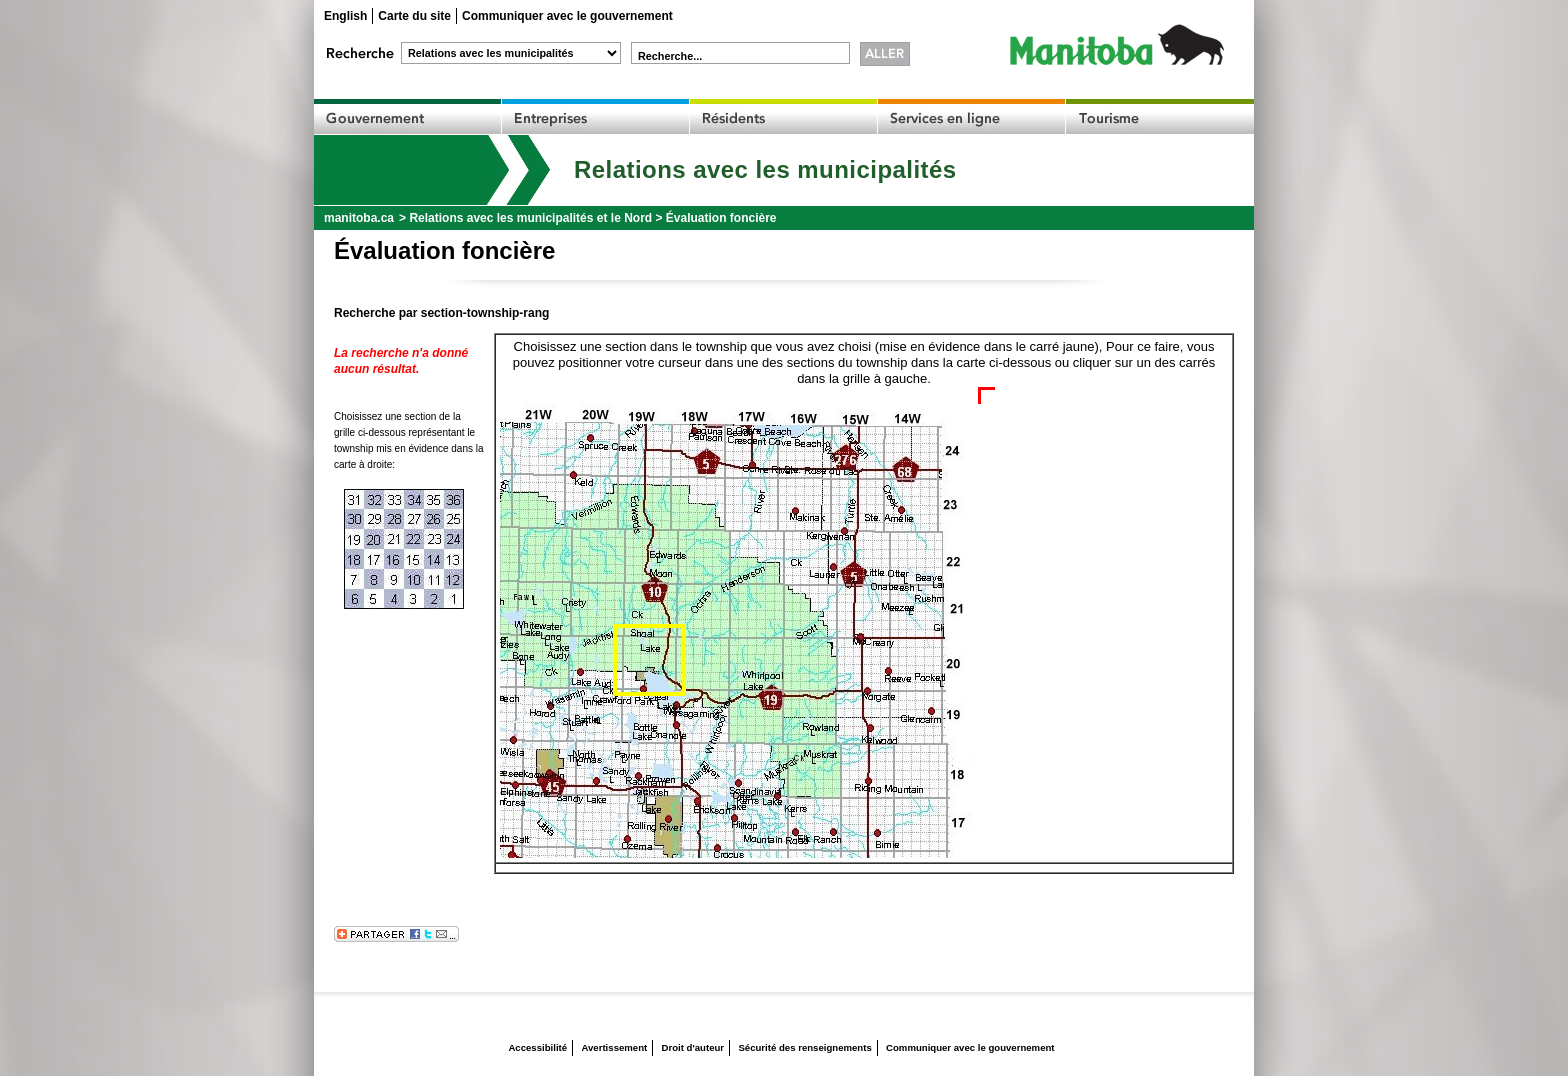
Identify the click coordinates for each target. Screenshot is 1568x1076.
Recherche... (670, 56)
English (345, 16)
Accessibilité (537, 1047)
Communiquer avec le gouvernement (567, 16)
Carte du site (414, 16)
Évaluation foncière (721, 218)
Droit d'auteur (693, 1047)
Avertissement (614, 1047)
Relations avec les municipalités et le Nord (530, 218)
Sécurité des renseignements (804, 1047)
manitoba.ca (359, 218)
